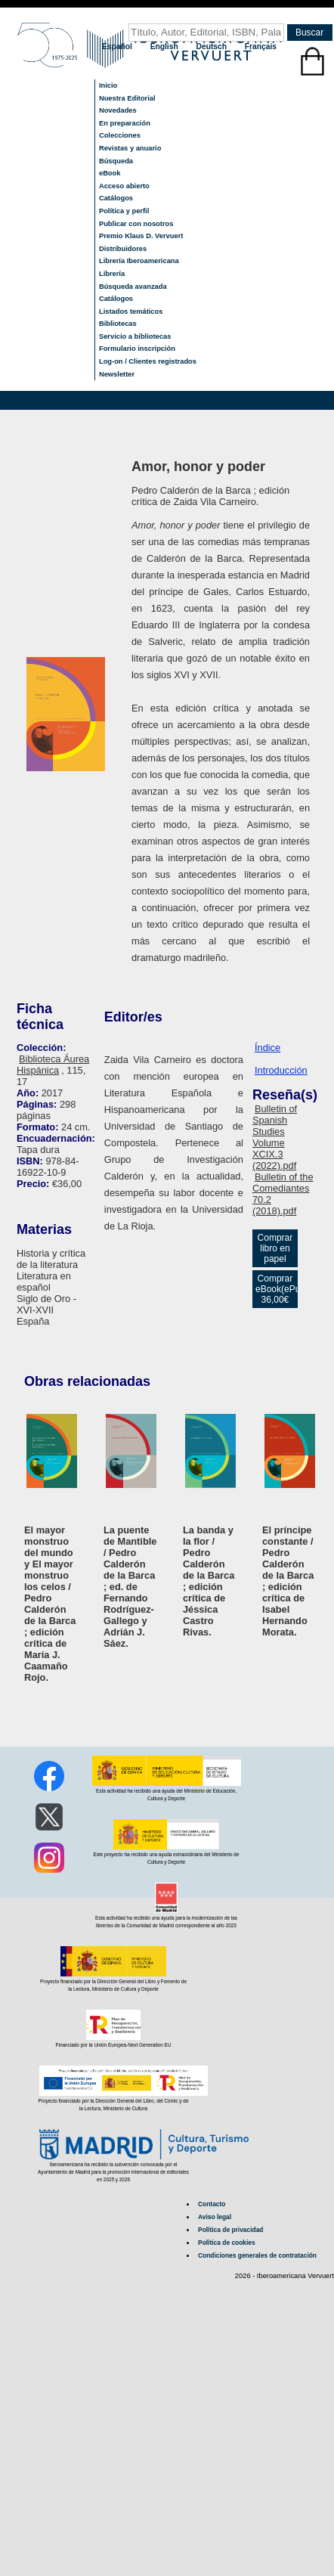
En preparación (124, 123)
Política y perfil (124, 211)
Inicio (108, 85)
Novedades (118, 110)
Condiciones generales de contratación (257, 2255)
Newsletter (117, 374)
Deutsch (212, 46)
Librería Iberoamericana (139, 261)
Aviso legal (214, 2217)
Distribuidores (123, 249)
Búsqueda (116, 161)
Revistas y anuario (130, 148)
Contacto (211, 2204)
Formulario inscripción (137, 348)
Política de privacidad (230, 2229)
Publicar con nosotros (136, 224)
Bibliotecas (118, 323)
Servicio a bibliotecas (135, 336)
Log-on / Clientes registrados (147, 361)
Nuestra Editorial (127, 98)
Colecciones (120, 135)
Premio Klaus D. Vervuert (141, 236)
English (165, 46)
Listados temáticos (131, 311)
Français (261, 46)
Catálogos (116, 198)
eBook (110, 173)
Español (118, 46)
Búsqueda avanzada (133, 286)
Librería (112, 273)
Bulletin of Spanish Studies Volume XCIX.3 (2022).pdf (274, 1137)
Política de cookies (226, 2242)
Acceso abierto (124, 186)
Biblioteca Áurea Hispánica (53, 1064)
